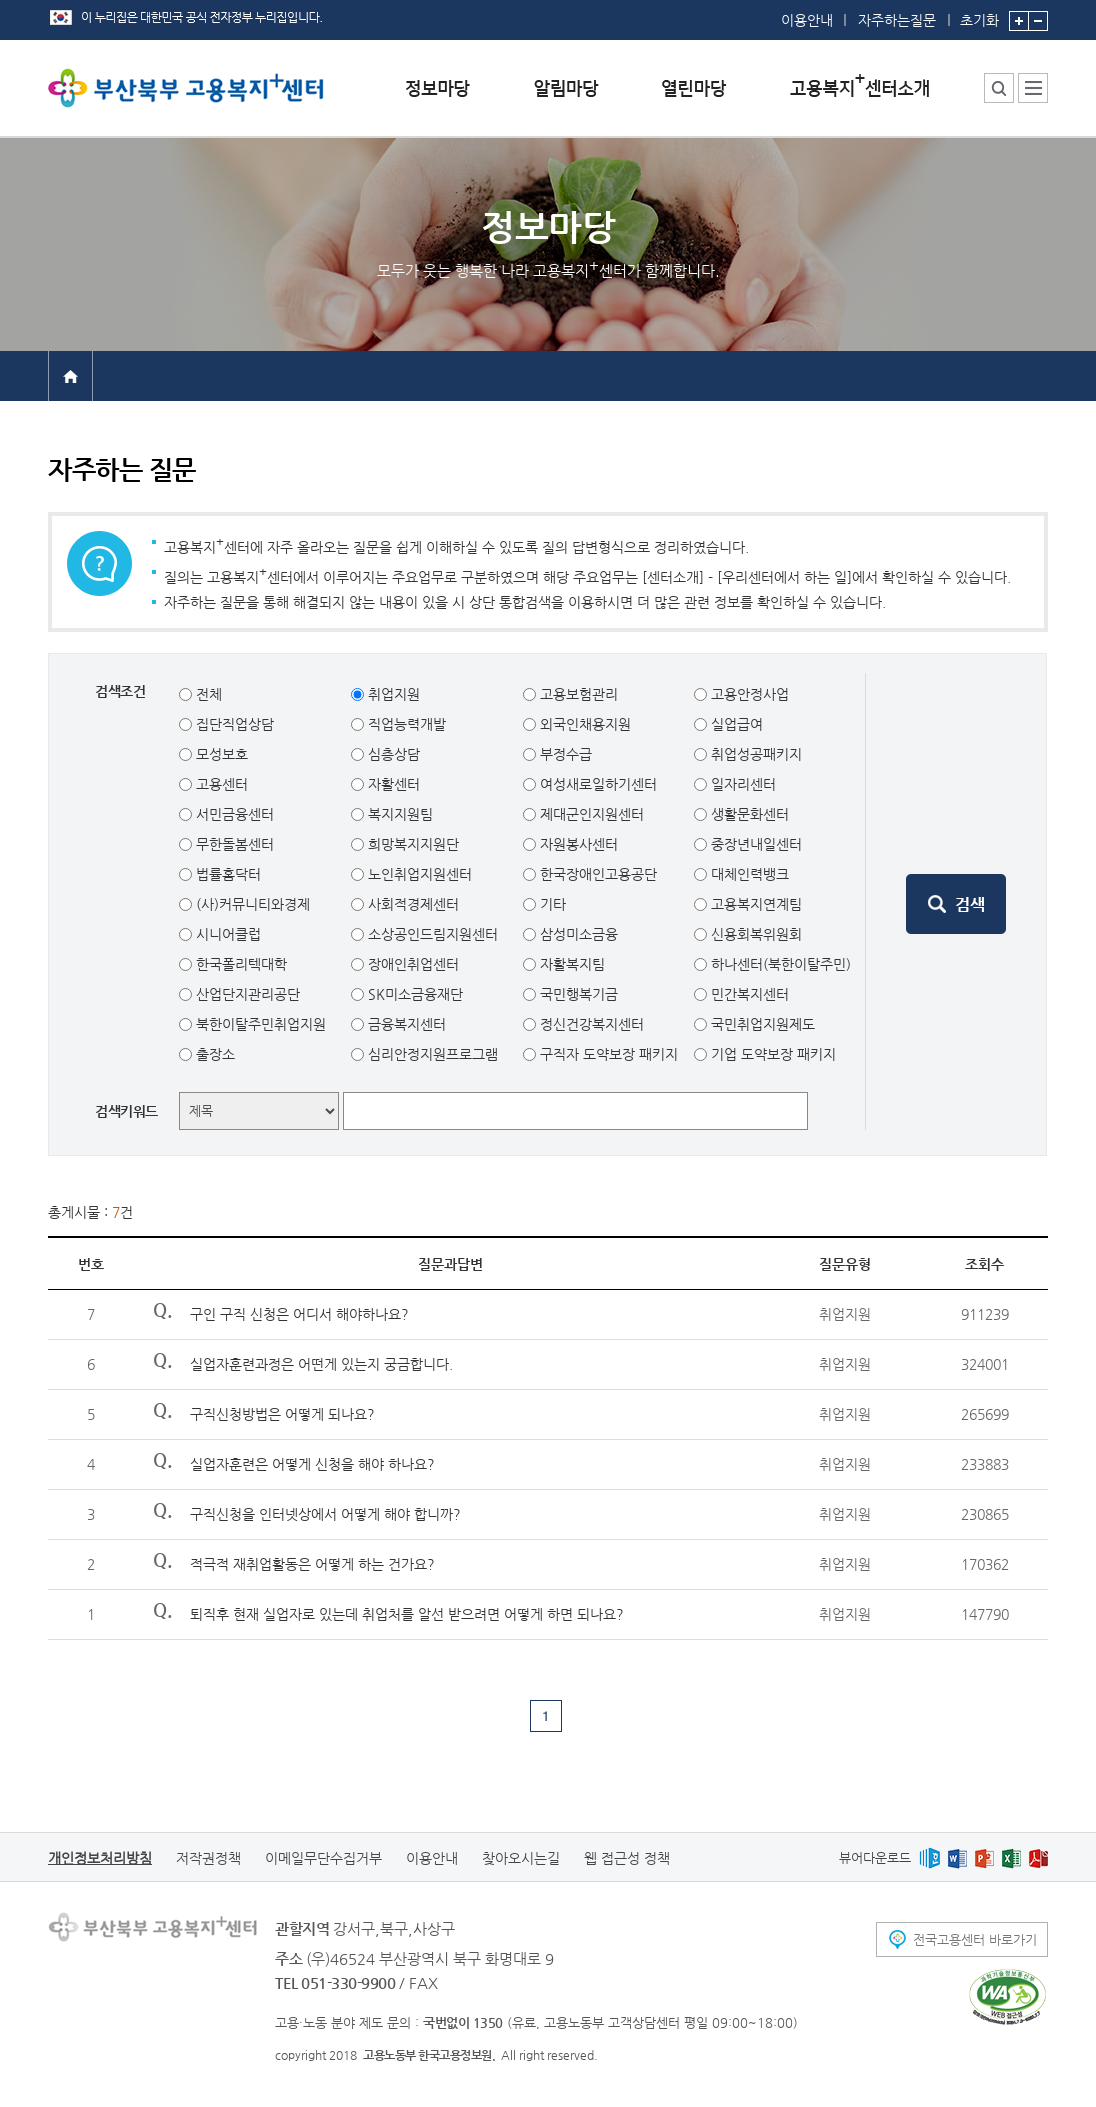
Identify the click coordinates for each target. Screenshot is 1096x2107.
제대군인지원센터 (590, 814)
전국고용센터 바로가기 (975, 1939)
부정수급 (564, 754)
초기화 (979, 14)
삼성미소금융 (577, 934)
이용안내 (807, 20)
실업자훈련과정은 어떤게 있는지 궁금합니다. (321, 1364)
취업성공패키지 (754, 754)
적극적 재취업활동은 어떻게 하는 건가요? (312, 1564)
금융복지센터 (405, 1024)
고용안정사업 (748, 694)
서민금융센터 (233, 814)
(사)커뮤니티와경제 (251, 904)
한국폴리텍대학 (239, 964)
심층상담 (392, 754)
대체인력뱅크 (748, 874)
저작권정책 (208, 1858)
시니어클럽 (226, 934)
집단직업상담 (233, 724)
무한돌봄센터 (233, 844)
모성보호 (220, 754)
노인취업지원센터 (418, 874)
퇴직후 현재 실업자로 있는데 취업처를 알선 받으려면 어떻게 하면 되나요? (407, 1614)
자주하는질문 (897, 20)
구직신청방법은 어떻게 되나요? (282, 1414)
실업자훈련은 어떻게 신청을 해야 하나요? (312, 1464)
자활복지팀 (570, 964)
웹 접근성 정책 (627, 1858)
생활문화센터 (748, 814)
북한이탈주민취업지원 (259, 1024)
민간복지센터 (748, 994)
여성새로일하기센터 (596, 784)
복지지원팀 (398, 814)
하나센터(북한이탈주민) (779, 964)
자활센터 (392, 784)
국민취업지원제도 (761, 1024)
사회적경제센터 (411, 904)
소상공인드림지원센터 (431, 934)
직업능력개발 (405, 724)
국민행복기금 (577, 994)
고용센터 (220, 784)
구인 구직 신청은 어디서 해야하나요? (299, 1314)
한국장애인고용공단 (596, 874)
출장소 (213, 1054)
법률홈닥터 (226, 874)
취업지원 (392, 694)
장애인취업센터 (411, 964)
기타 (551, 904)
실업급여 (735, 724)
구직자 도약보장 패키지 (607, 1054)
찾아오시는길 (521, 1858)
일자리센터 (741, 784)
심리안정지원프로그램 (431, 1054)
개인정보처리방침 (100, 1858)
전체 (207, 694)
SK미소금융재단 (413, 994)
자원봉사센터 (577, 844)
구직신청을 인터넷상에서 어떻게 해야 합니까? (325, 1514)
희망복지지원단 (411, 844)
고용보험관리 (577, 694)
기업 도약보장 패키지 (771, 1054)
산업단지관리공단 (246, 994)
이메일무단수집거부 (323, 1858)
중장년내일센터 (754, 844)
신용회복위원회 (754, 934)
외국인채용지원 (583, 724)
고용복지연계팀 (754, 904)
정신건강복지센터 (590, 1024)
